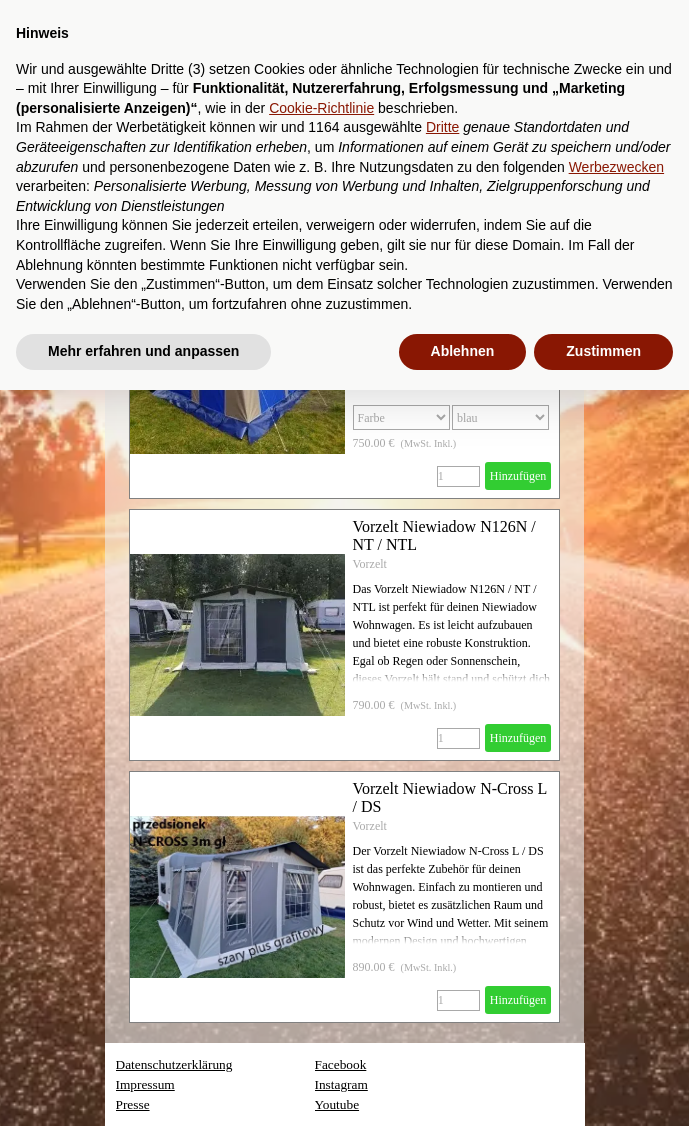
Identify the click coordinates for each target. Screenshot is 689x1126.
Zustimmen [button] (603, 351)
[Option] (401, 417)
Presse (133, 1104)
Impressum (145, 1084)
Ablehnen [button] (463, 351)
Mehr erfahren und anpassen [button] (143, 351)
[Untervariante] (500, 417)
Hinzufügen (518, 476)
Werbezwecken (616, 167)
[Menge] (458, 476)
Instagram (341, 1084)
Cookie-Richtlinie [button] (321, 108)
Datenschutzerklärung (174, 1064)
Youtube (337, 1104)
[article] (345, 635)
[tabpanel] (397, 1085)
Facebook (341, 1064)
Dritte (442, 127)
